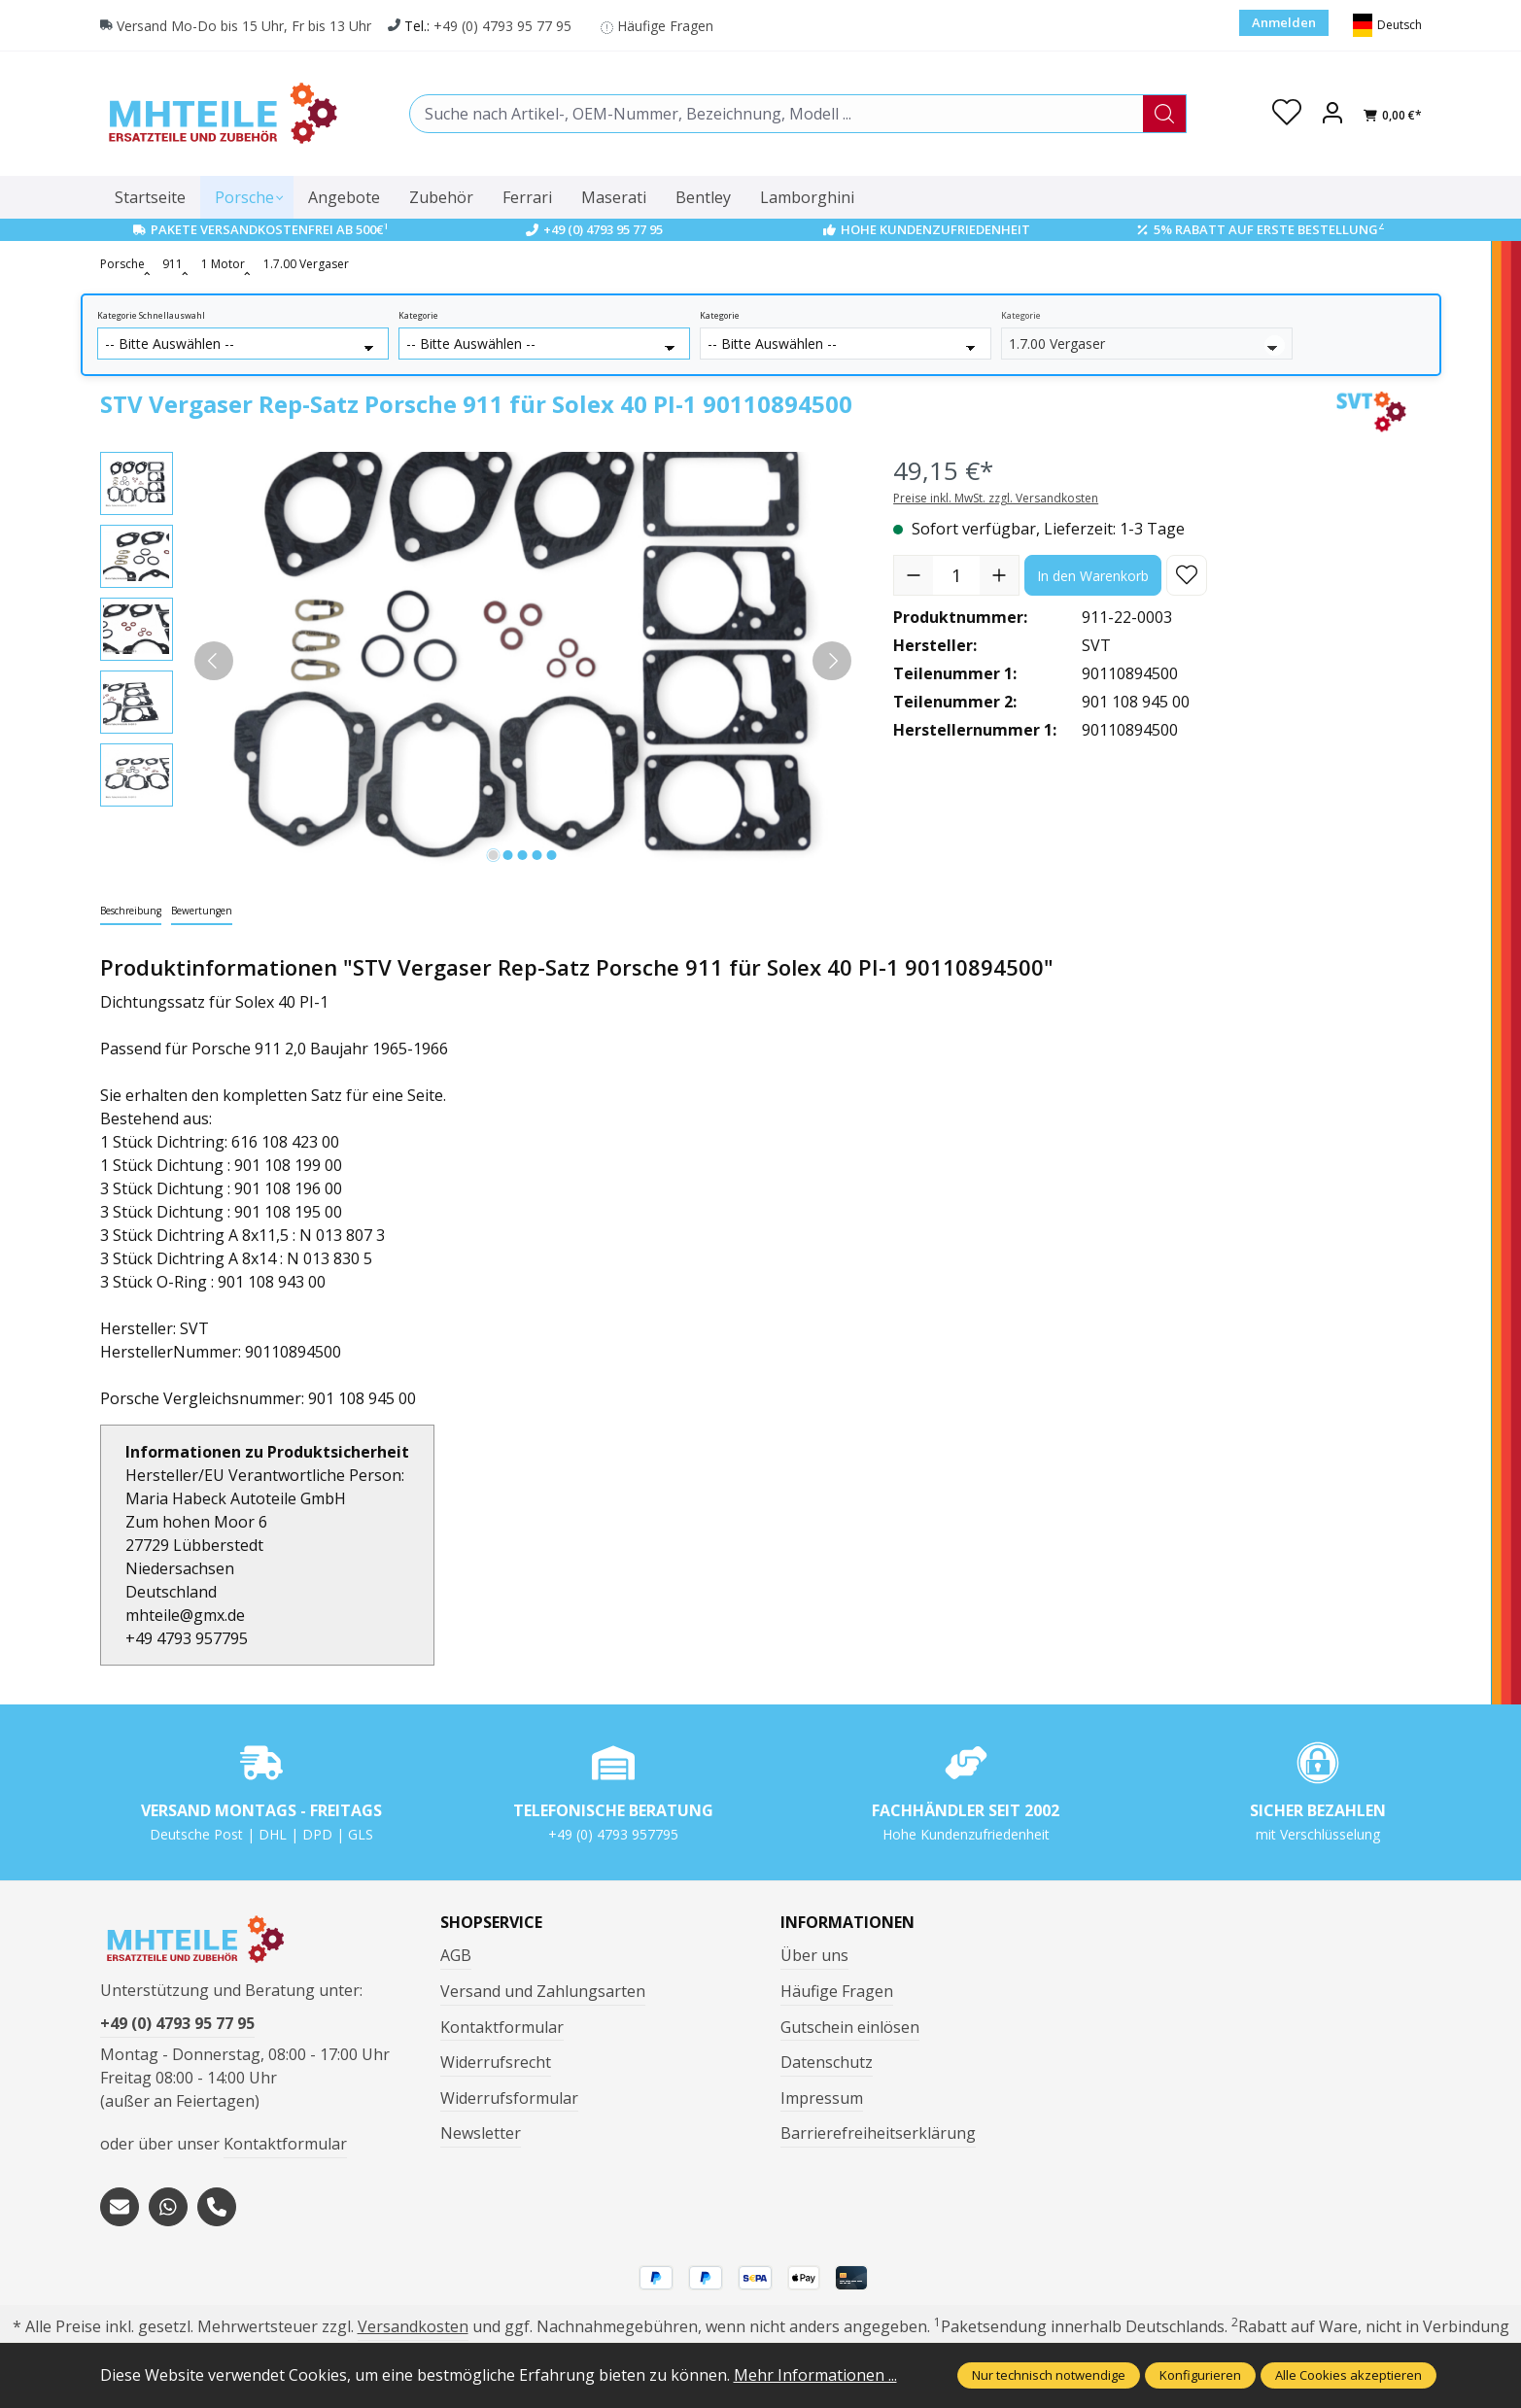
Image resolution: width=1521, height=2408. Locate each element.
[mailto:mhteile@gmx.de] (119, 2206)
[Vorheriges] (213, 660)
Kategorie (418, 316)
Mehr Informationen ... (815, 2375)
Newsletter (480, 2133)
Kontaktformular (285, 2143)
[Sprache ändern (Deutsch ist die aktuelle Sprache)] (1387, 25)
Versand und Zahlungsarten (542, 1991)
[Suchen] (1165, 113)
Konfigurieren (1200, 2375)
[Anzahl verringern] (913, 575)
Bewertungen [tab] (201, 910)
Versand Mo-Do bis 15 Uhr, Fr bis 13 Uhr (244, 26)
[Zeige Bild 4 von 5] (537, 855)
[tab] (130, 912)
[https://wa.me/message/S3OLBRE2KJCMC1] (168, 2206)
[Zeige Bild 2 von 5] (508, 855)
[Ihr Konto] (1332, 113)
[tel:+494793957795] (216, 2206)
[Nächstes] (831, 660)
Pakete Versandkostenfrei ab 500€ (270, 229)
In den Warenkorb (1093, 576)
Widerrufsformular (509, 2098)
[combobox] (776, 113)
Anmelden (1284, 22)
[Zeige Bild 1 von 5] (494, 855)
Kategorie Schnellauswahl (151, 316)
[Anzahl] (956, 575)
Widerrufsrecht (495, 2062)
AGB (455, 1955)
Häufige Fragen (665, 26)
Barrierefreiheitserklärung (878, 2133)
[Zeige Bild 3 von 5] (523, 855)
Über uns (814, 1955)
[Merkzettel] (1286, 113)
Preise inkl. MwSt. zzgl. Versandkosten (995, 498)
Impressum (821, 2098)
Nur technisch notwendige (1048, 2375)
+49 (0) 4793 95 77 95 (502, 26)
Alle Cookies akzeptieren (1348, 2375)
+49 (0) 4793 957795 (613, 1834)
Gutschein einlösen (849, 2027)
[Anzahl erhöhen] (999, 575)
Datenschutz (826, 2062)
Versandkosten (413, 2326)
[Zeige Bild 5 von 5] (552, 855)
